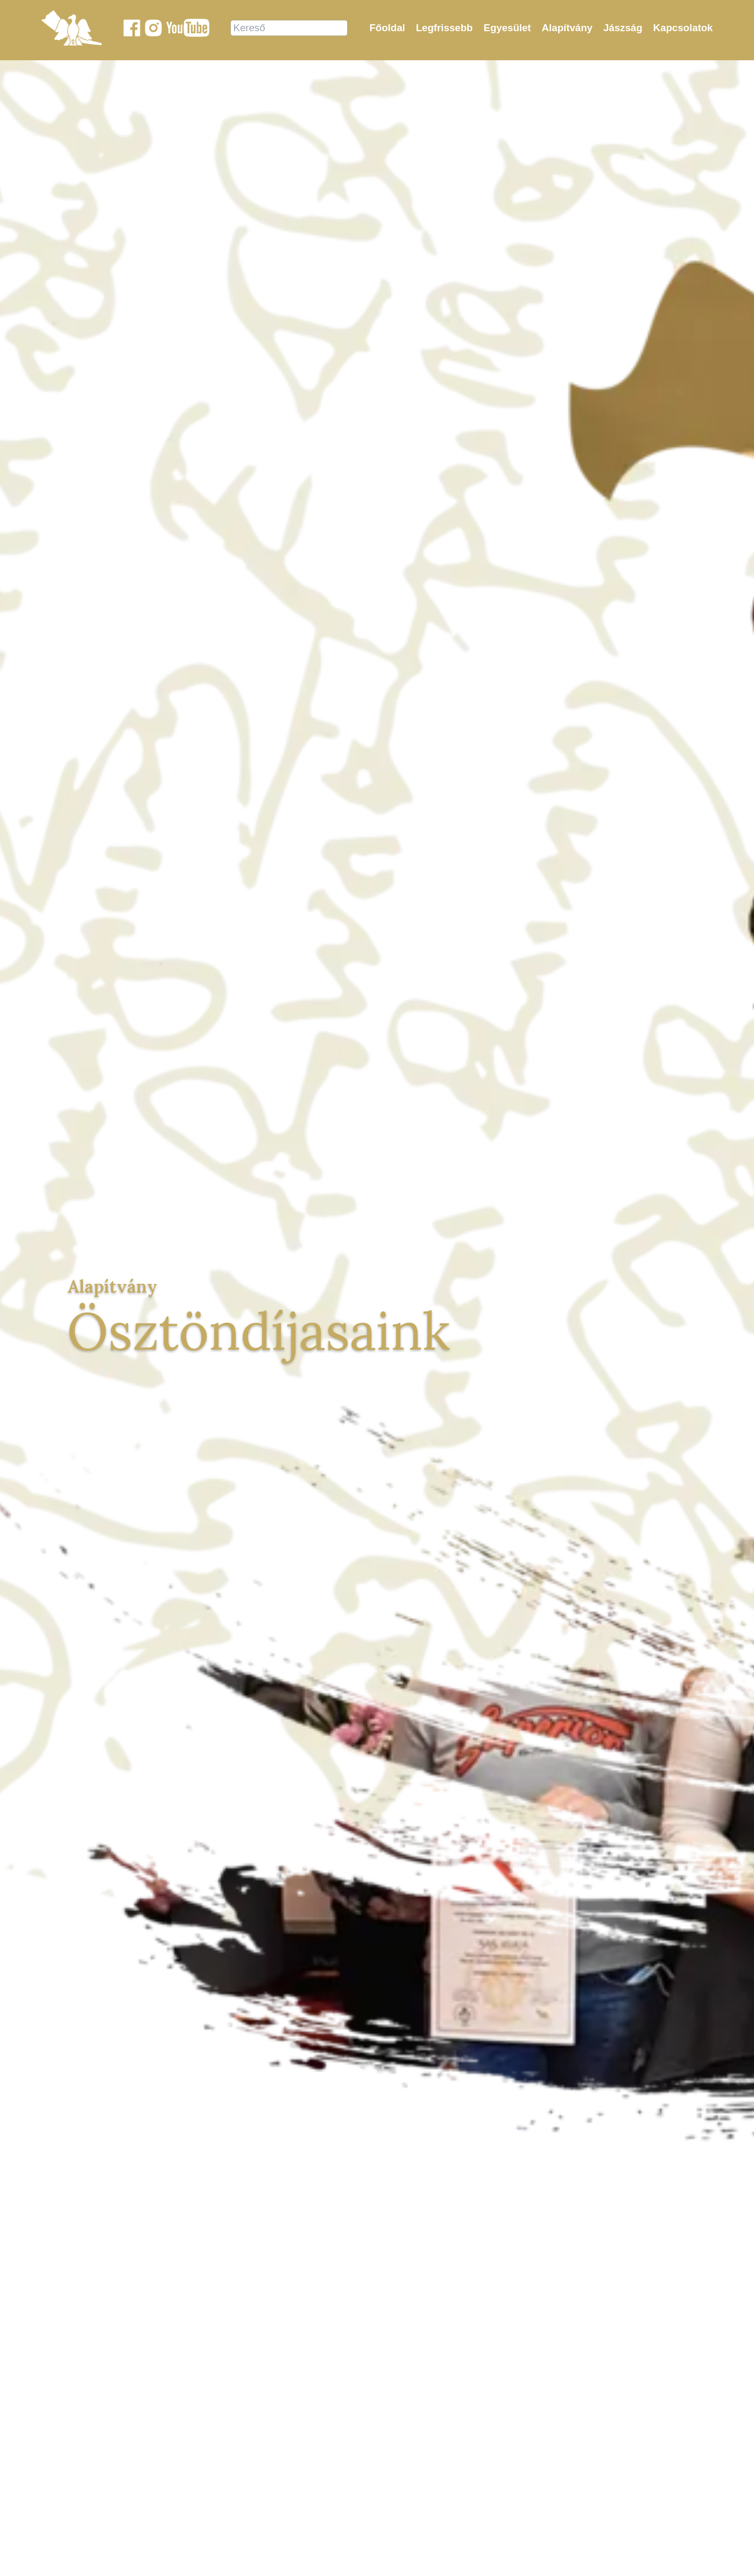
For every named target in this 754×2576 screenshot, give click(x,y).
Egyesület (507, 27)
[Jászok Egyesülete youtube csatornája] (187, 28)
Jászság (623, 27)
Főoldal (387, 27)
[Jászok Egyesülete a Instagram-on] (153, 28)
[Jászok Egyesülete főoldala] (71, 28)
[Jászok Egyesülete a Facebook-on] (131, 28)
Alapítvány (567, 27)
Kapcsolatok (683, 27)
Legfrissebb (444, 27)
